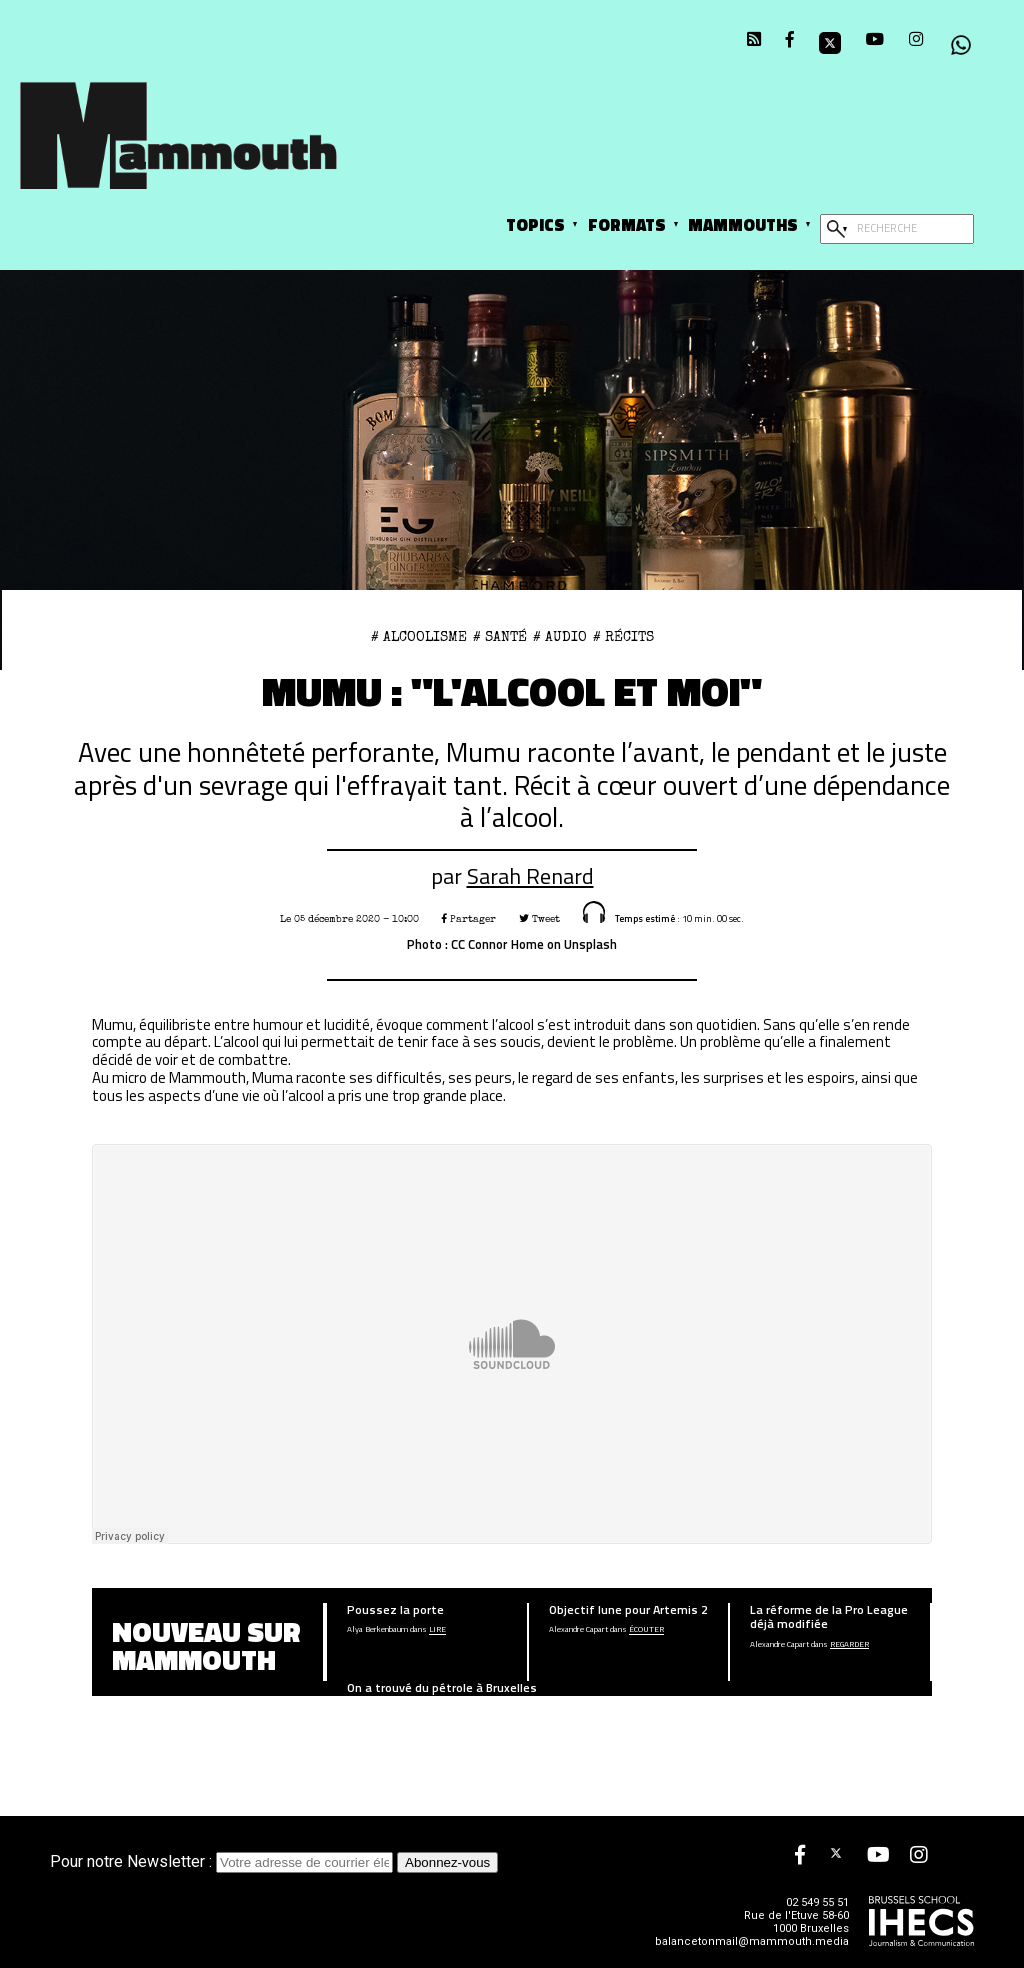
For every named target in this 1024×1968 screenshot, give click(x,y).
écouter (646, 1630)
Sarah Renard (530, 875)
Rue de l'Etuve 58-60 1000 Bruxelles (796, 1922)
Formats (627, 224)
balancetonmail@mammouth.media (752, 1941)
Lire (437, 1630)
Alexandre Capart (578, 1630)
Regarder (849, 1645)
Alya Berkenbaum (377, 1630)
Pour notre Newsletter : (223, 1861)
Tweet (539, 919)
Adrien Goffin (368, 1709)
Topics (535, 224)
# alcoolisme (419, 637)
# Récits (623, 637)
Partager (469, 919)
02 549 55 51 (817, 1902)
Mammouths (743, 224)
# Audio (560, 637)
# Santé (500, 637)
